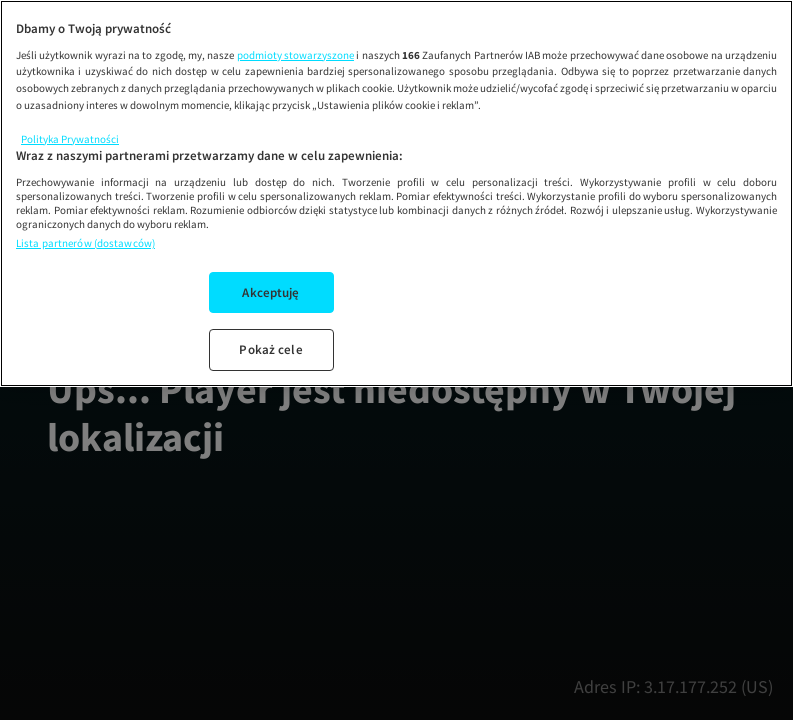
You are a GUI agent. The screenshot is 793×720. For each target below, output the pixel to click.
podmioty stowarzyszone (295, 55)
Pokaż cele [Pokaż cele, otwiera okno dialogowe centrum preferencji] (270, 349)
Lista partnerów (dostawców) (85, 243)
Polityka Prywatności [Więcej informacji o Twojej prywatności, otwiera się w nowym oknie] (70, 139)
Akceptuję (270, 292)
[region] (396, 193)
